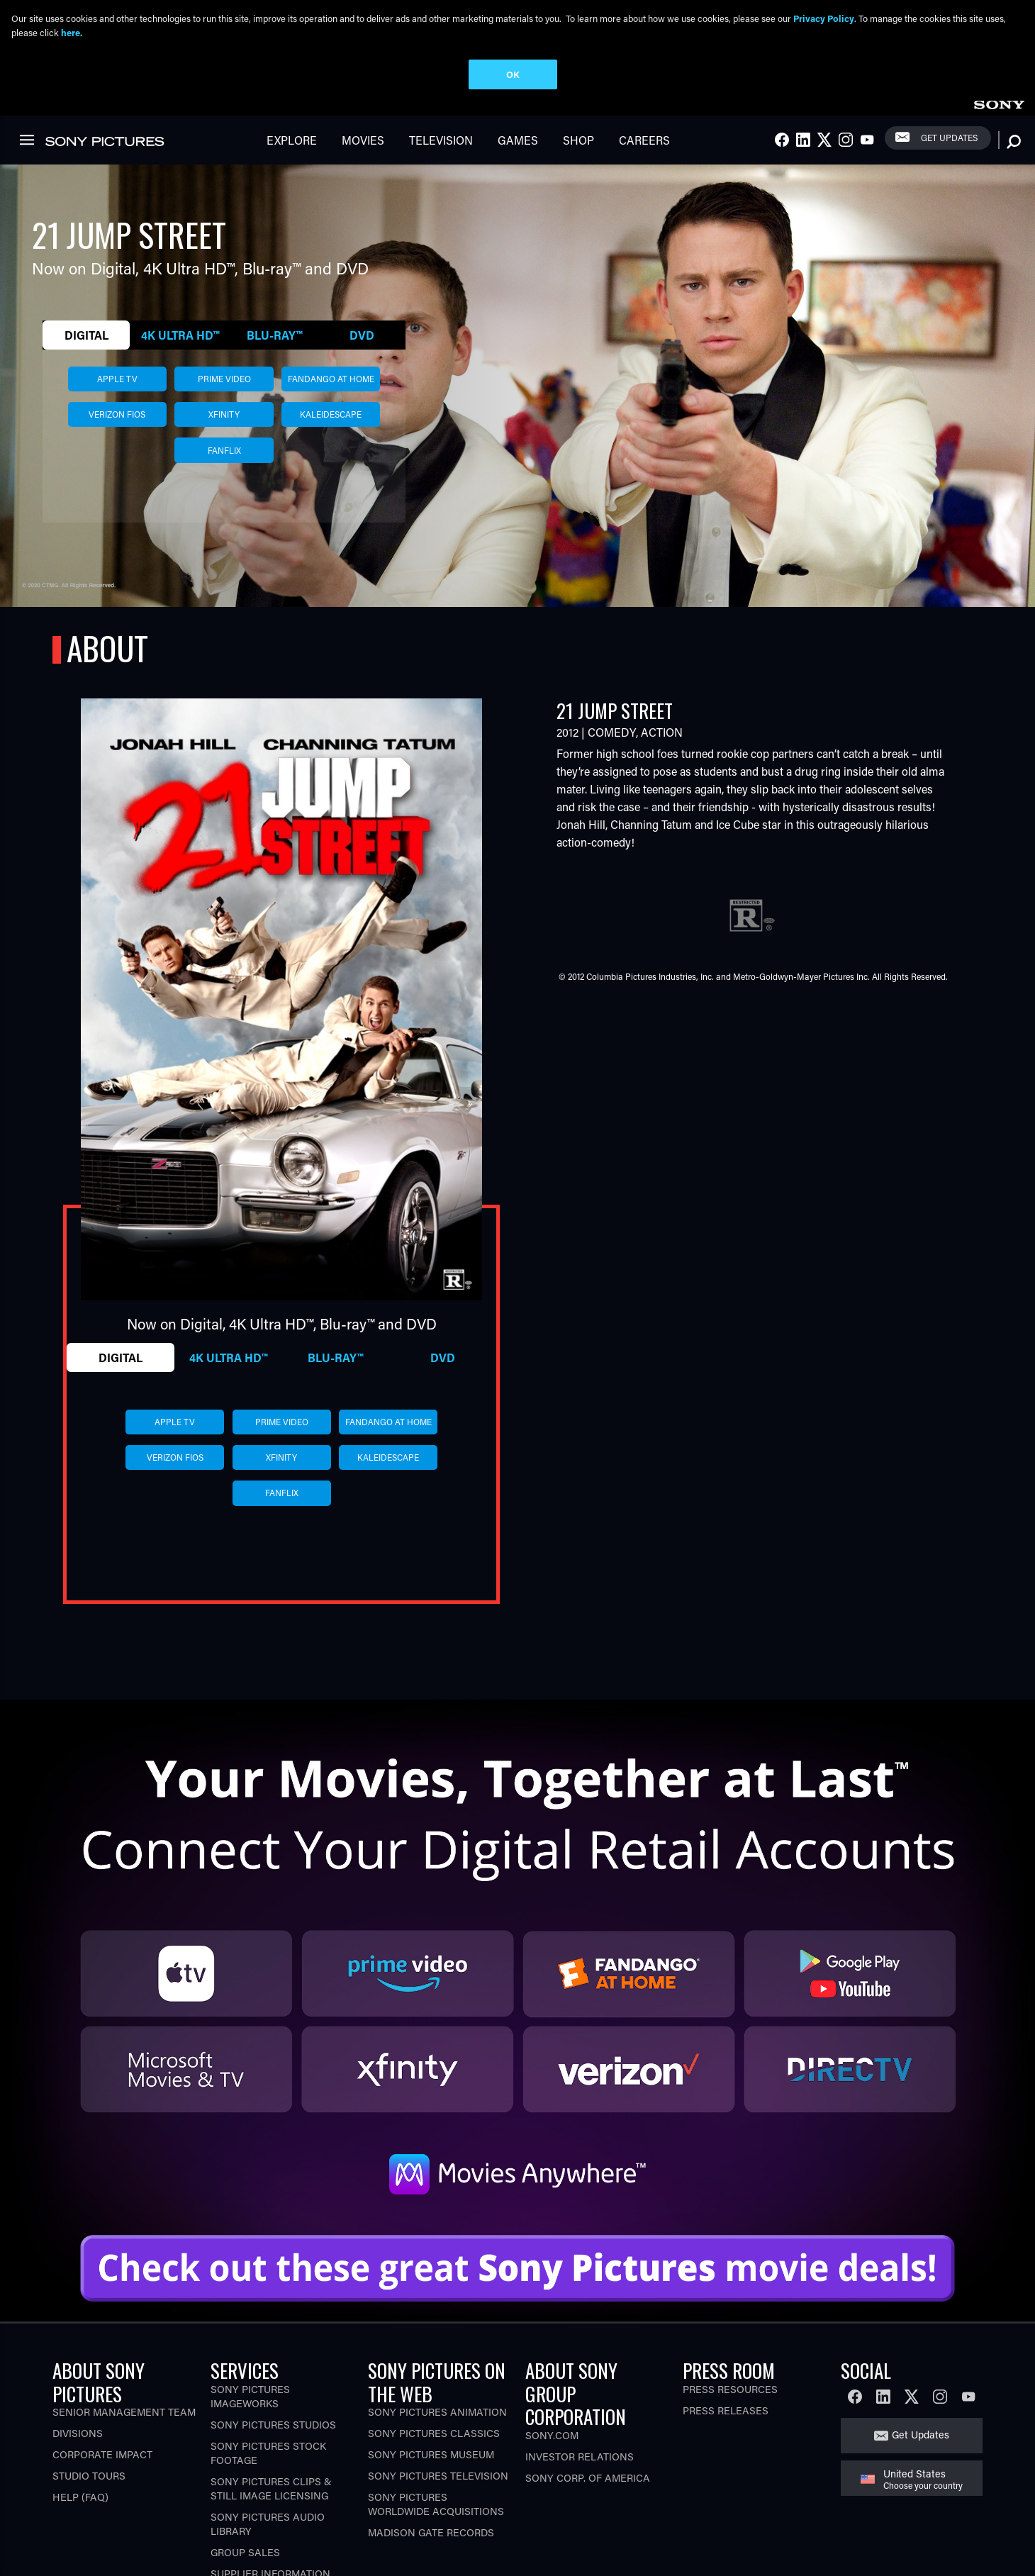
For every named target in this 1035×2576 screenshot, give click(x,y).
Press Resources (730, 2314)
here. (71, 32)
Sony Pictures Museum (431, 2380)
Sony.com (551, 2361)
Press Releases (725, 2336)
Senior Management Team (124, 2338)
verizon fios (117, 340)
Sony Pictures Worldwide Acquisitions (436, 2430)
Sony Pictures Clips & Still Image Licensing (271, 2414)
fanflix (224, 375)
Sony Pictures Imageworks (250, 2322)
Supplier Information (270, 2499)
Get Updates (920, 2361)
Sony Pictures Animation (437, 2338)
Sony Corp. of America (587, 2403)
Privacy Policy (823, 18)
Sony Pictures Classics (434, 2359)
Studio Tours (88, 2402)
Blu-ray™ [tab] (274, 260)
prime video (224, 305)
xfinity (224, 340)
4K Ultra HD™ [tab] (180, 260)
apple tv (117, 305)
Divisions (77, 2359)
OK (513, 74)
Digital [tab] (86, 260)
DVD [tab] (361, 260)
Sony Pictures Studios (273, 2350)
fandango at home (331, 305)
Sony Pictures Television (438, 2402)
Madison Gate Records (431, 2458)
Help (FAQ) (80, 2423)
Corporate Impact (102, 2380)
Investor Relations (579, 2382)
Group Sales (245, 2478)
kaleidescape (331, 340)
